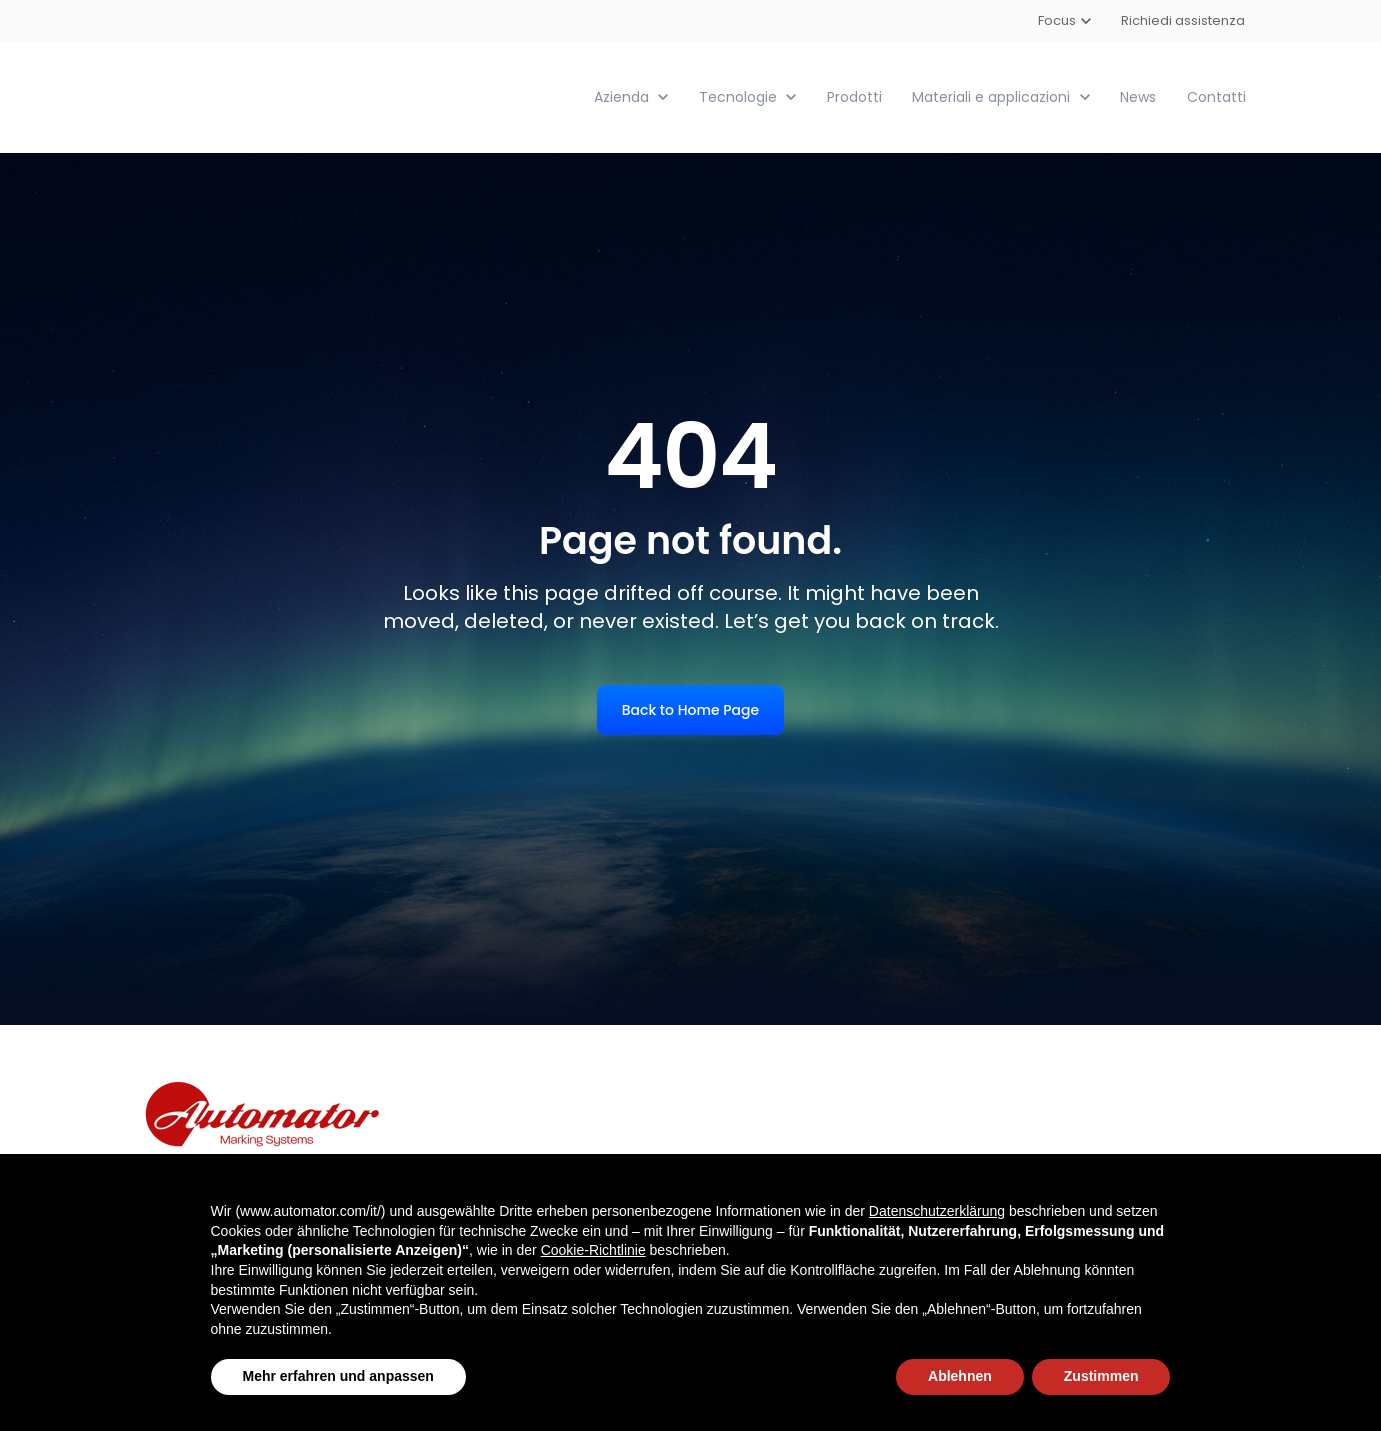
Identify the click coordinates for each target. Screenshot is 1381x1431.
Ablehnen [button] (960, 1376)
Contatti (1216, 96)
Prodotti (854, 96)
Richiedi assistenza (1184, 20)
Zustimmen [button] (1101, 1376)
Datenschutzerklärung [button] (937, 1211)
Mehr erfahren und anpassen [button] (338, 1376)
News (1138, 96)
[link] (248, 95)
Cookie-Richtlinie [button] (593, 1250)
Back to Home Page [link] (690, 709)
